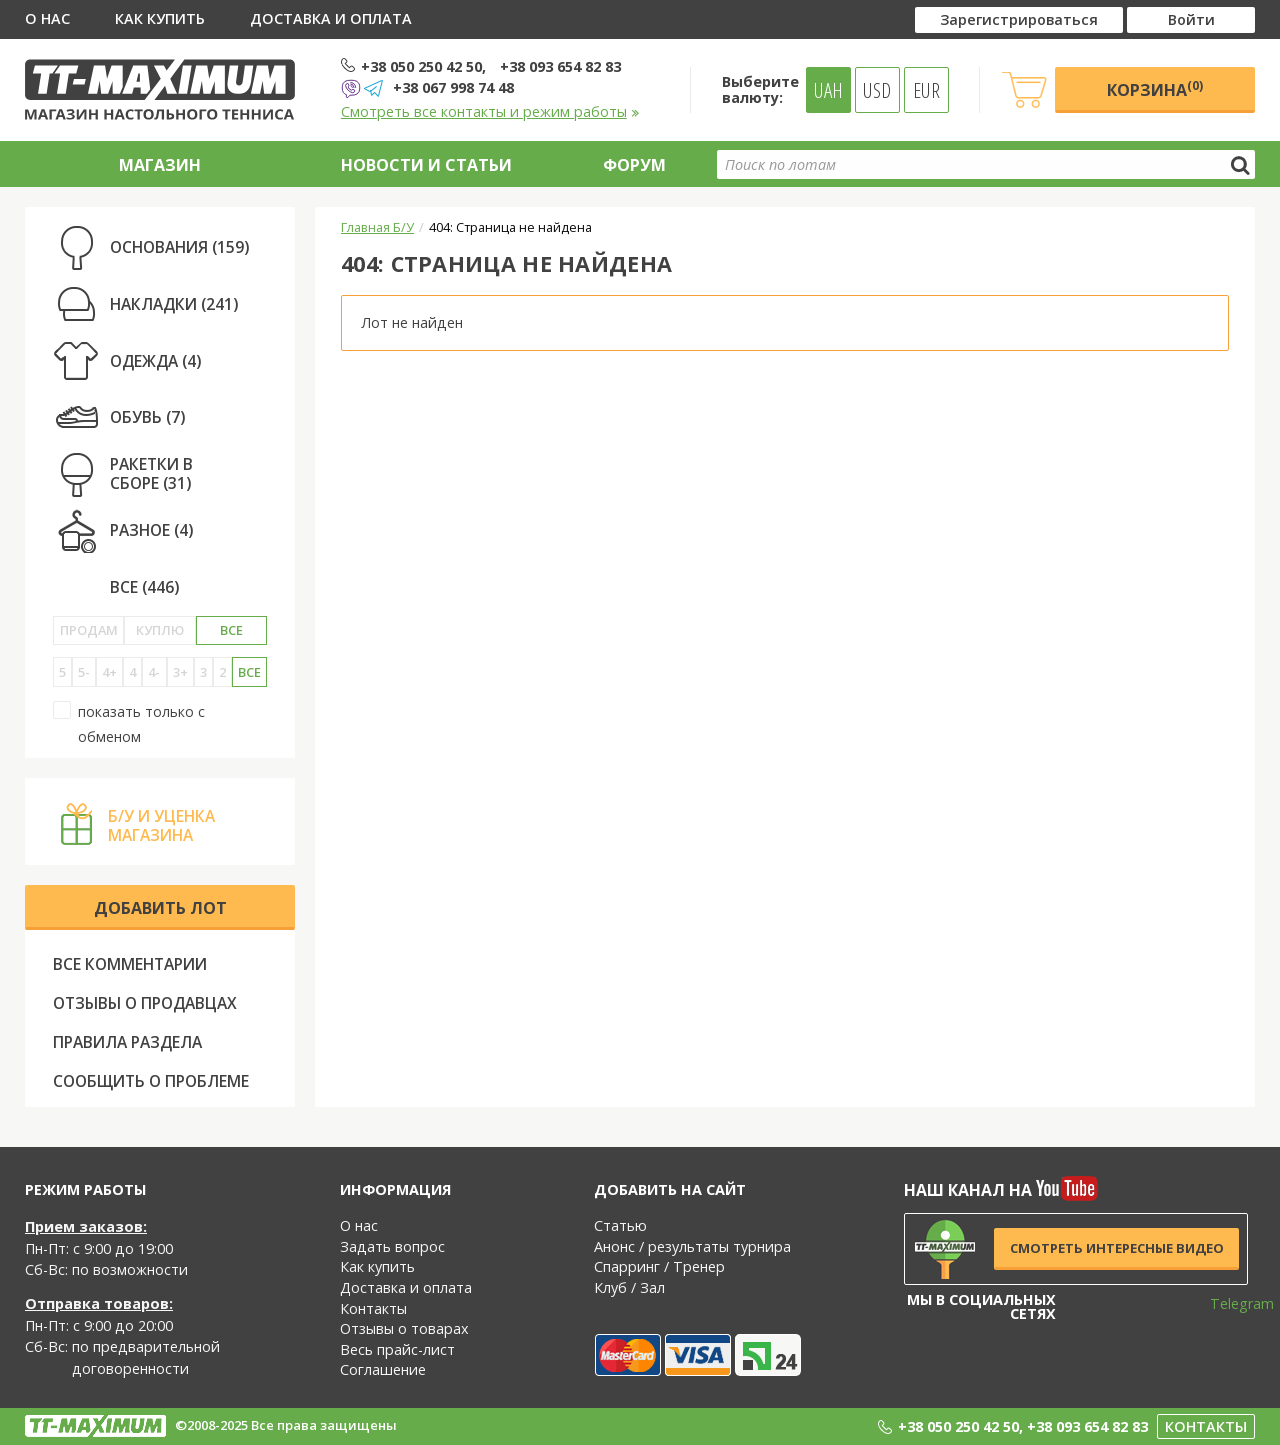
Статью (620, 1225)
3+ (180, 672)
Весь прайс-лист (397, 1349)
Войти (1191, 19)
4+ (109, 672)
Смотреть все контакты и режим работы (490, 111)
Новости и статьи (426, 165)
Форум (634, 165)
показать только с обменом (129, 723)
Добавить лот (160, 908)
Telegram (1229, 1303)
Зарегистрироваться (1019, 19)
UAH (828, 90)
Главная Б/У (377, 227)
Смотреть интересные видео (1117, 1248)
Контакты (373, 1308)
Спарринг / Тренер (659, 1266)
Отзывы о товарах (404, 1328)
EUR (926, 90)
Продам (89, 630)
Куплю (160, 630)
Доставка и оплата (331, 18)
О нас (47, 18)
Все (231, 630)
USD (877, 90)
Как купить (160, 18)
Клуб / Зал (629, 1287)
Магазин (160, 165)
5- (84, 672)
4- (154, 672)
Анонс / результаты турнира (692, 1246)
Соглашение (383, 1369)
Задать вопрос (392, 1246)
